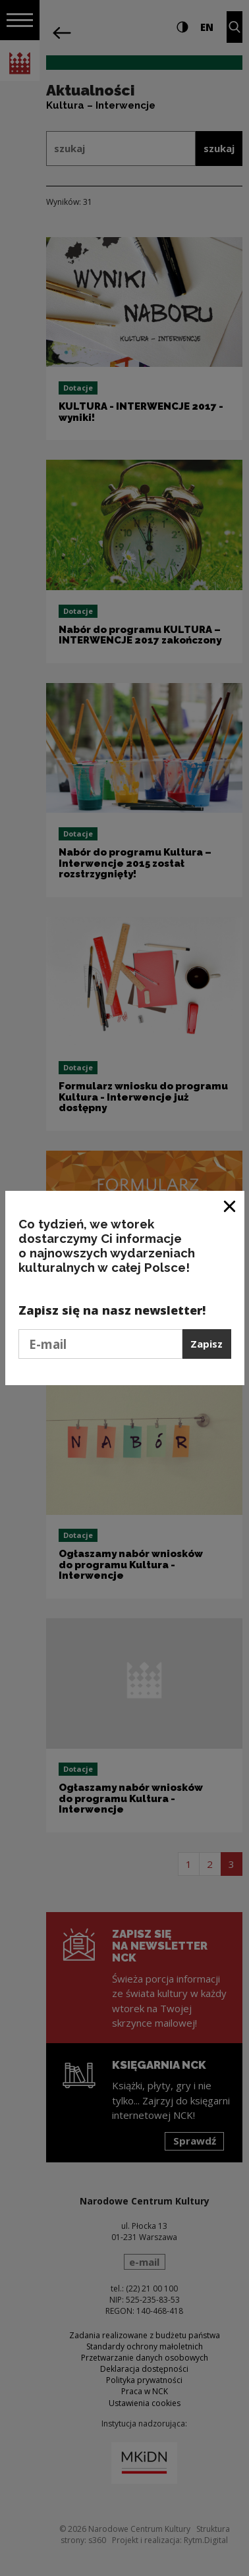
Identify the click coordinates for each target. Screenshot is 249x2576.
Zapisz (206, 1343)
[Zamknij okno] (230, 1205)
